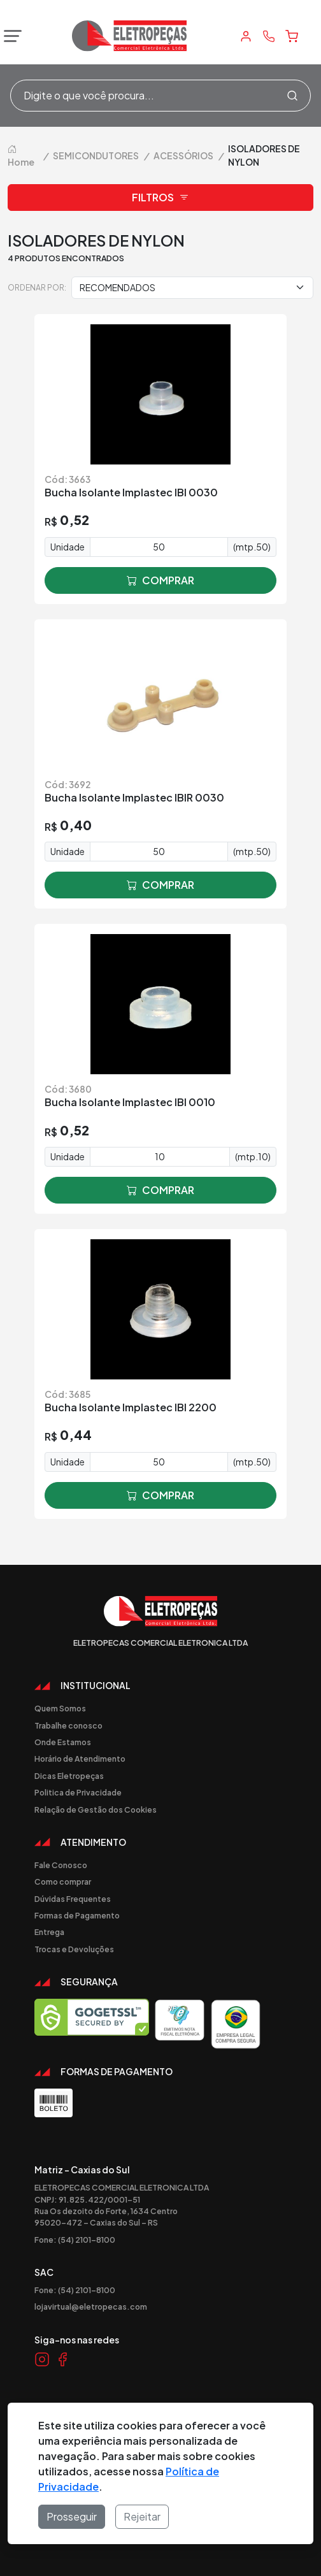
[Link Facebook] (62, 2359)
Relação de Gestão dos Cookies (95, 1809)
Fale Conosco (60, 1865)
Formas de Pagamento (77, 1915)
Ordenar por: (37, 287)
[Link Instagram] (42, 2359)
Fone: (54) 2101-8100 (74, 2239)
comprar (160, 580)
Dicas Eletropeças (69, 1776)
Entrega (49, 1932)
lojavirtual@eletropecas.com (90, 2306)
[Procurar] (292, 95)
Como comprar (62, 1881)
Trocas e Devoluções (74, 1949)
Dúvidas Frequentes (72, 1899)
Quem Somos (60, 1708)
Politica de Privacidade (78, 1792)
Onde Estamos (62, 1742)
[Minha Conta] (245, 36)
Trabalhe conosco (68, 1725)
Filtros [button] (160, 197)
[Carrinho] (291, 36)
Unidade (67, 546)
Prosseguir (71, 2516)
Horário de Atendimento (79, 1758)
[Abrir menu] (9, 36)
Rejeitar (142, 2516)
